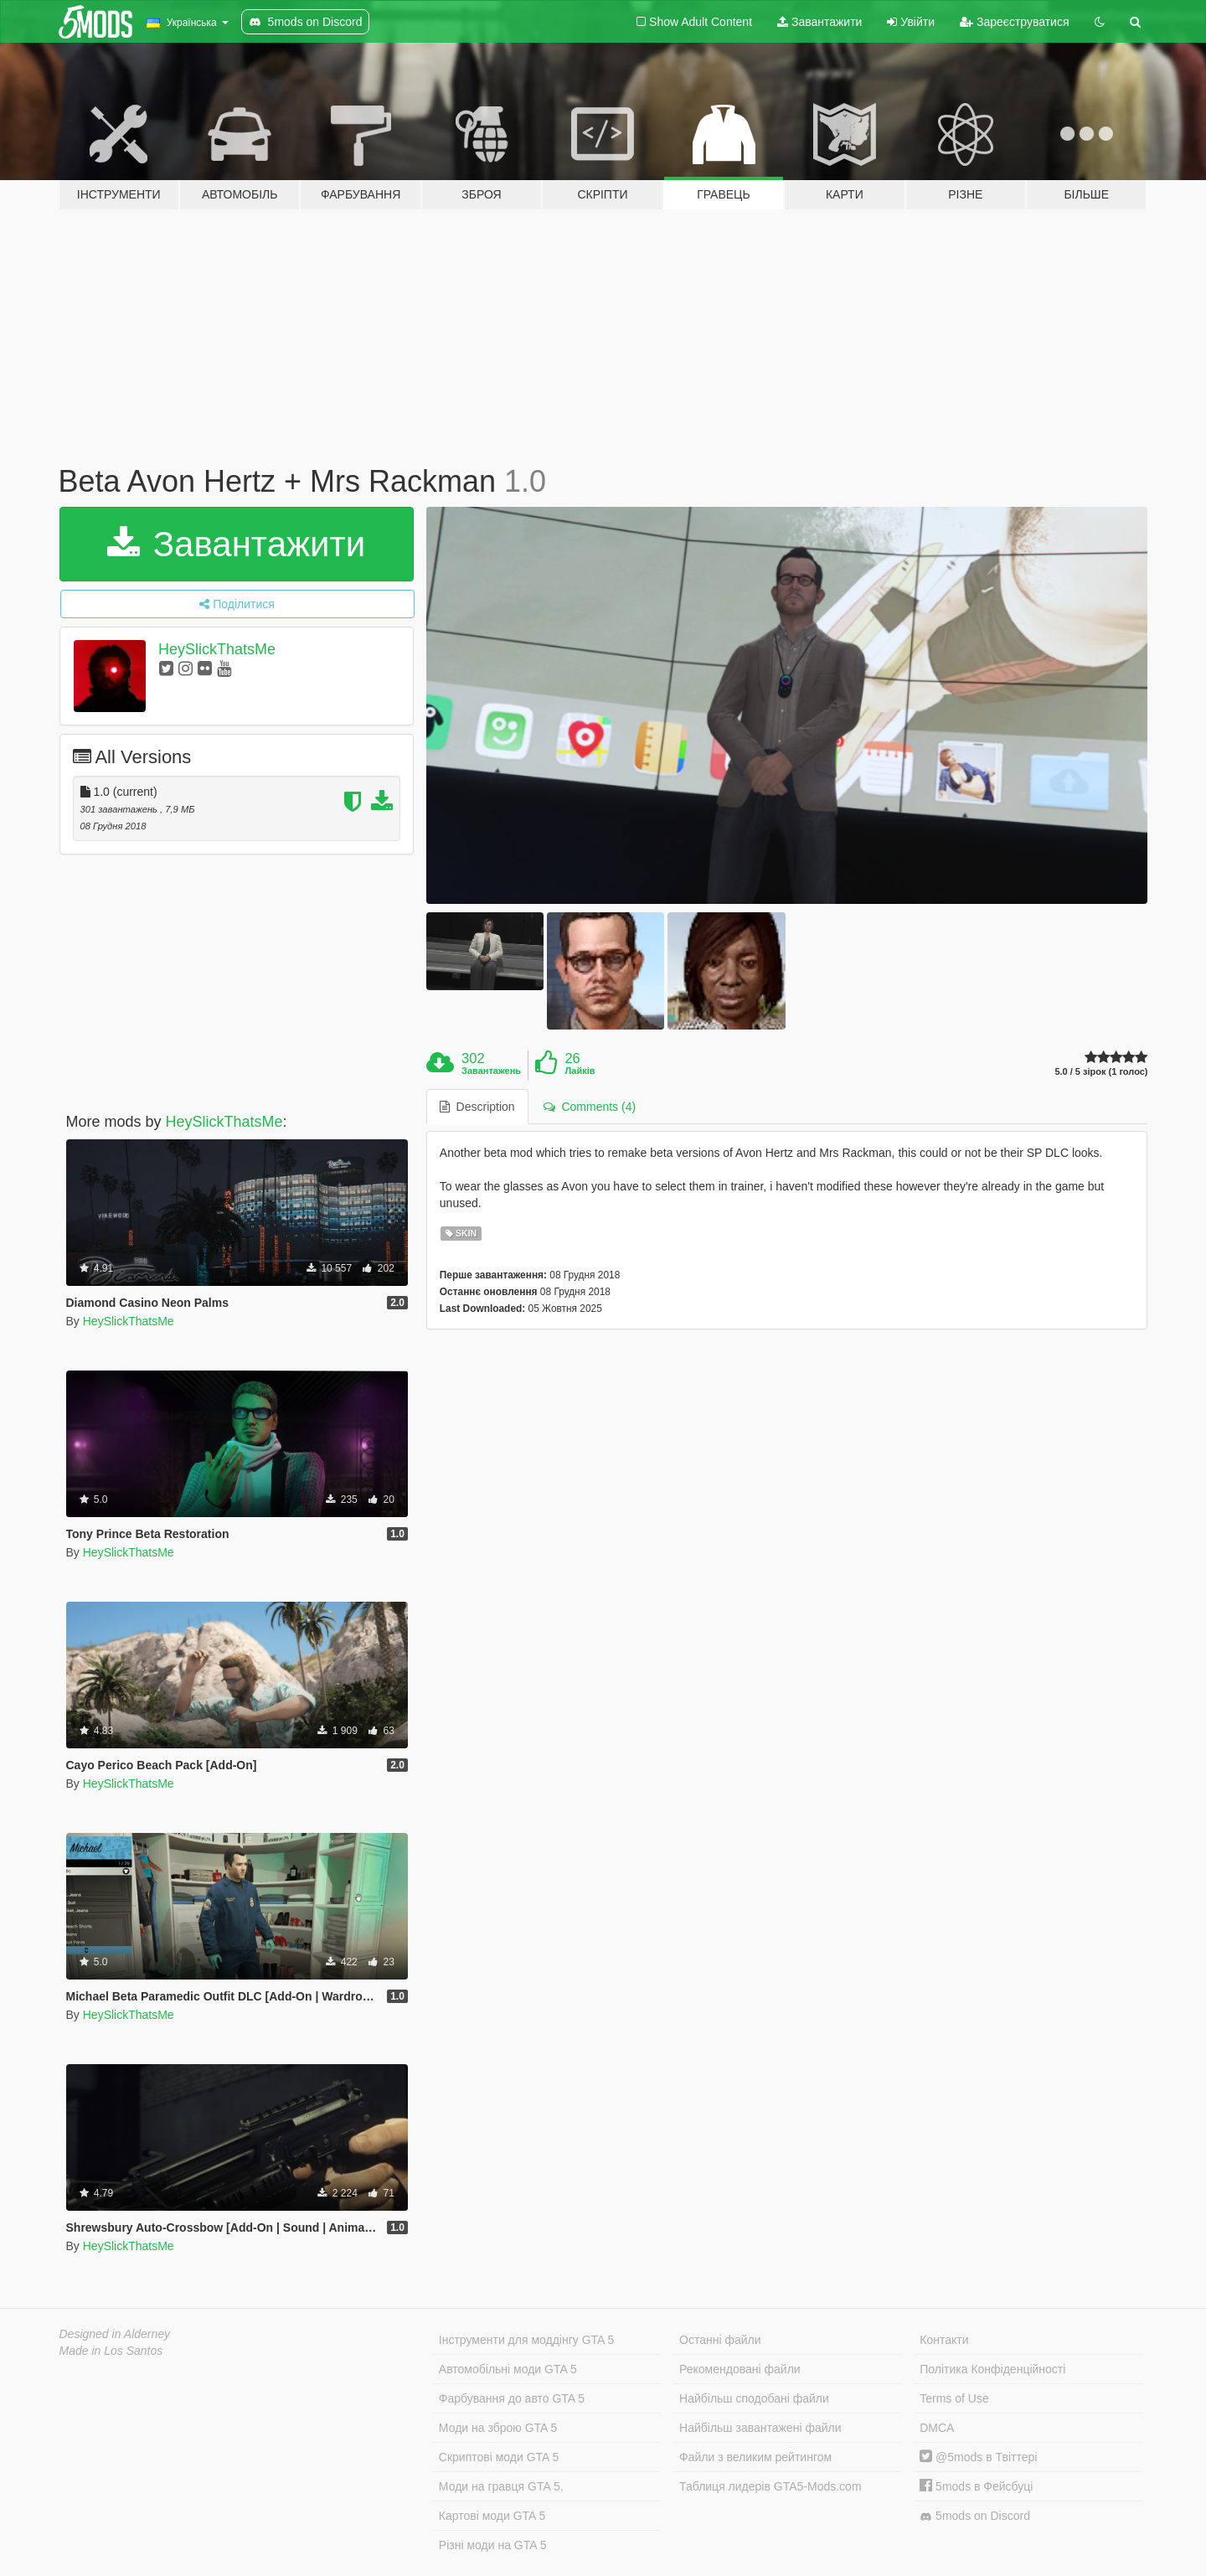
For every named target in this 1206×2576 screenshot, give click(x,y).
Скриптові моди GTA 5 (499, 2457)
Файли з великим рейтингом (755, 2457)
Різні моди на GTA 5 (493, 2545)
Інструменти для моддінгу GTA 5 (527, 2339)
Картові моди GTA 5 (492, 2515)
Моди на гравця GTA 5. (501, 2486)
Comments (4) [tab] (590, 1106)
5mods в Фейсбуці (976, 2486)
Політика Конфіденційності (992, 2369)
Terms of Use (954, 2398)
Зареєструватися (1014, 21)
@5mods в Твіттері (978, 2457)
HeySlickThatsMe (217, 649)
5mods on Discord (975, 2516)
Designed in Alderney (115, 2334)
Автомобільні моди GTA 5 (508, 2369)
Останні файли (720, 2339)
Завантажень (491, 1071)
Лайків (579, 1071)
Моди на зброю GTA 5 (498, 2427)
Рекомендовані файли (740, 2369)
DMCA (937, 2427)
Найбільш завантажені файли (760, 2427)
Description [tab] (477, 1106)
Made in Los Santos (111, 2350)
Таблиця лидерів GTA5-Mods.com (770, 2486)
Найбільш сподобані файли (754, 2398)
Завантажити (819, 21)
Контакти (944, 2339)
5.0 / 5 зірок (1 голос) (1100, 1071)
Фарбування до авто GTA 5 (512, 2398)
